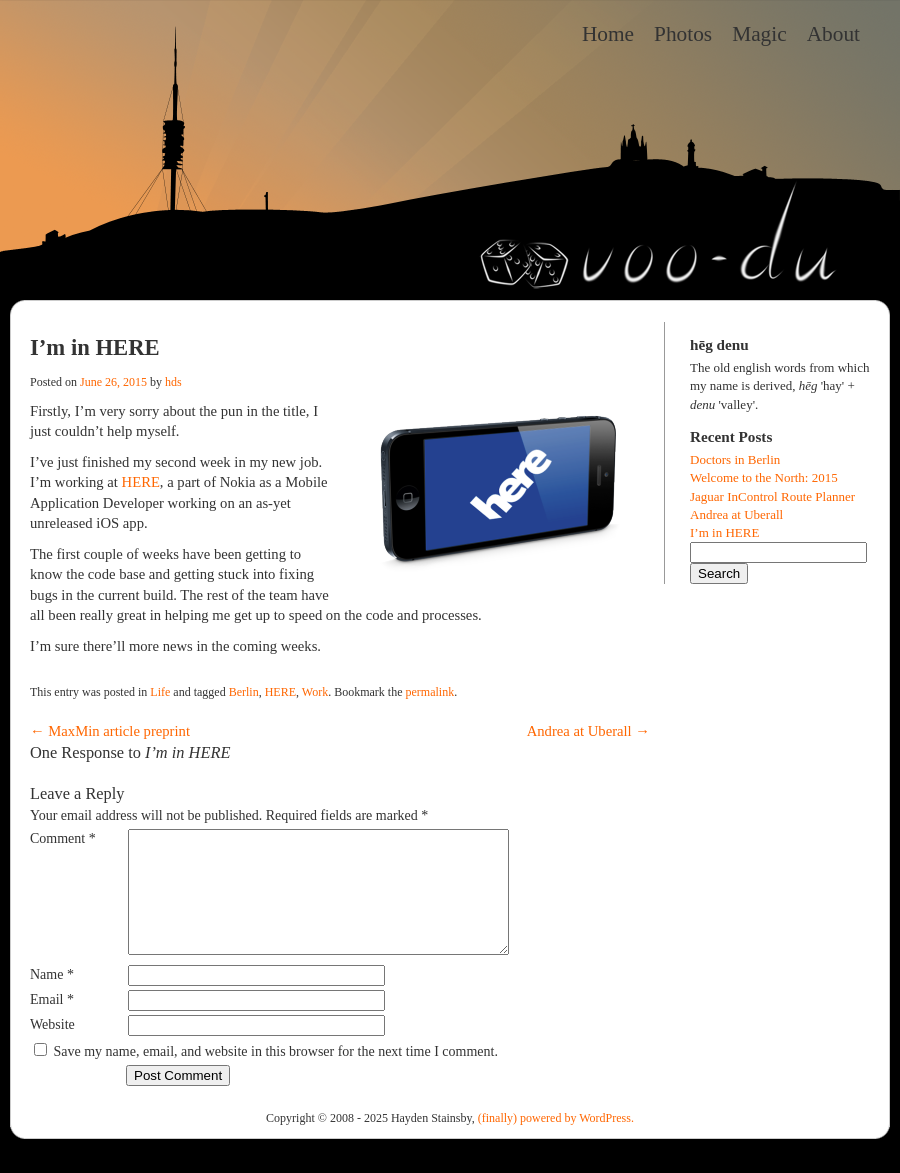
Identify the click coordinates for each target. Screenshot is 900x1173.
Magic (759, 34)
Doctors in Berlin (735, 459)
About (833, 34)
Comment (63, 838)
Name (52, 998)
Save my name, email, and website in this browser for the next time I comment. (276, 1075)
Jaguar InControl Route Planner (772, 496)
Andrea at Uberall (588, 731)
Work (315, 692)
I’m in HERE (724, 532)
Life (160, 692)
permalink (429, 692)
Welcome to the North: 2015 (764, 477)
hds (173, 382)
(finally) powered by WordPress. (556, 1142)
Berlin (244, 692)
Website (52, 1048)
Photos (683, 34)
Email (52, 1023)
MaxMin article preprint (110, 731)
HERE (141, 482)
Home (608, 34)
